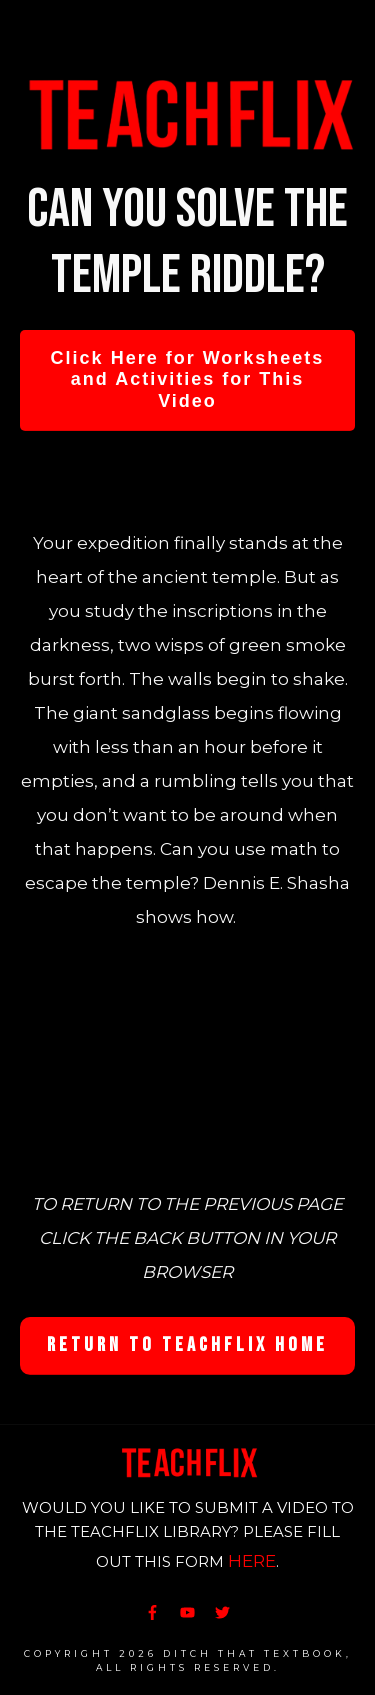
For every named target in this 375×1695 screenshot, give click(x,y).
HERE (252, 1561)
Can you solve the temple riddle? (187, 242)
